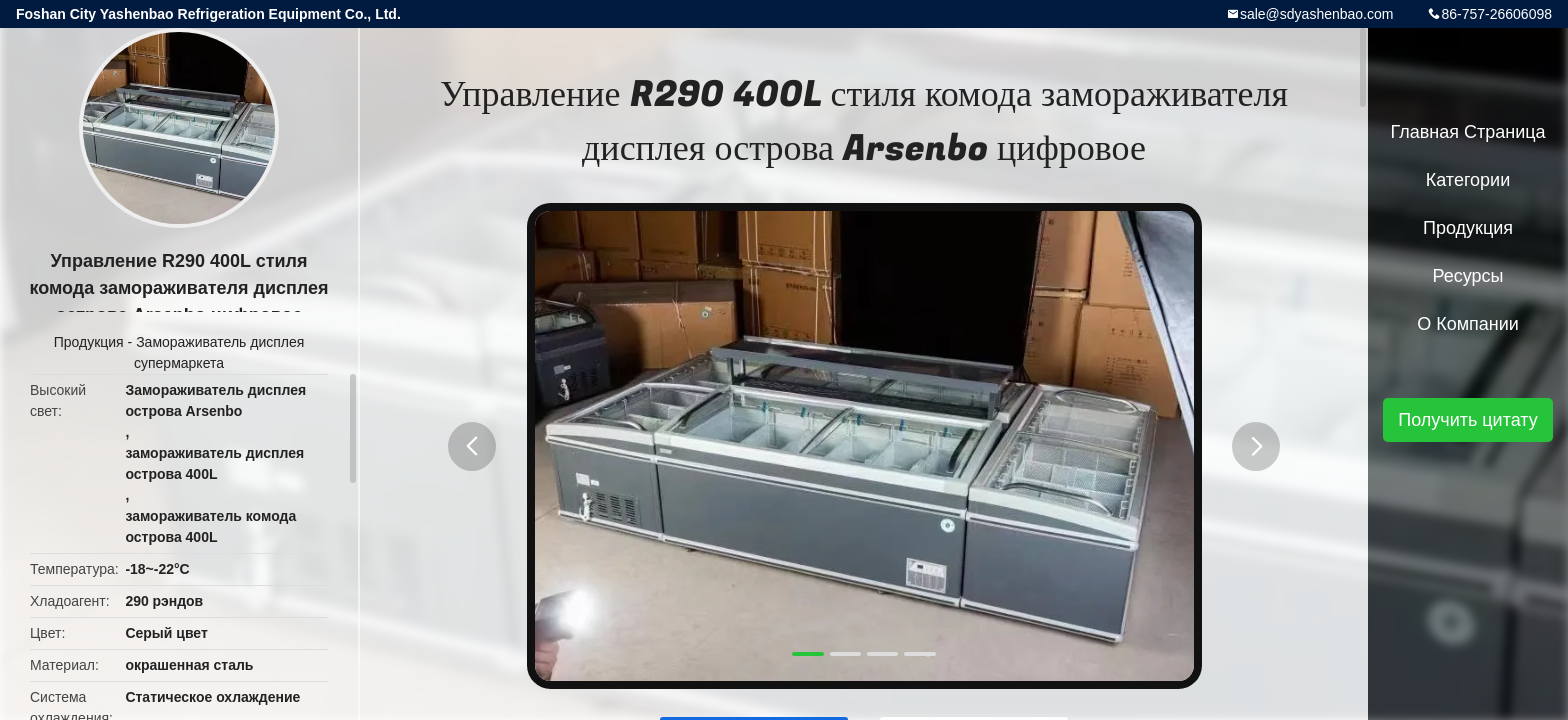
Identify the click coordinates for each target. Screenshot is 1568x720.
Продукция (89, 342)
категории (1468, 180)
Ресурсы (1468, 276)
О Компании (1468, 324)
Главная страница (1467, 132)
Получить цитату (1468, 420)
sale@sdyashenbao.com (1317, 14)
